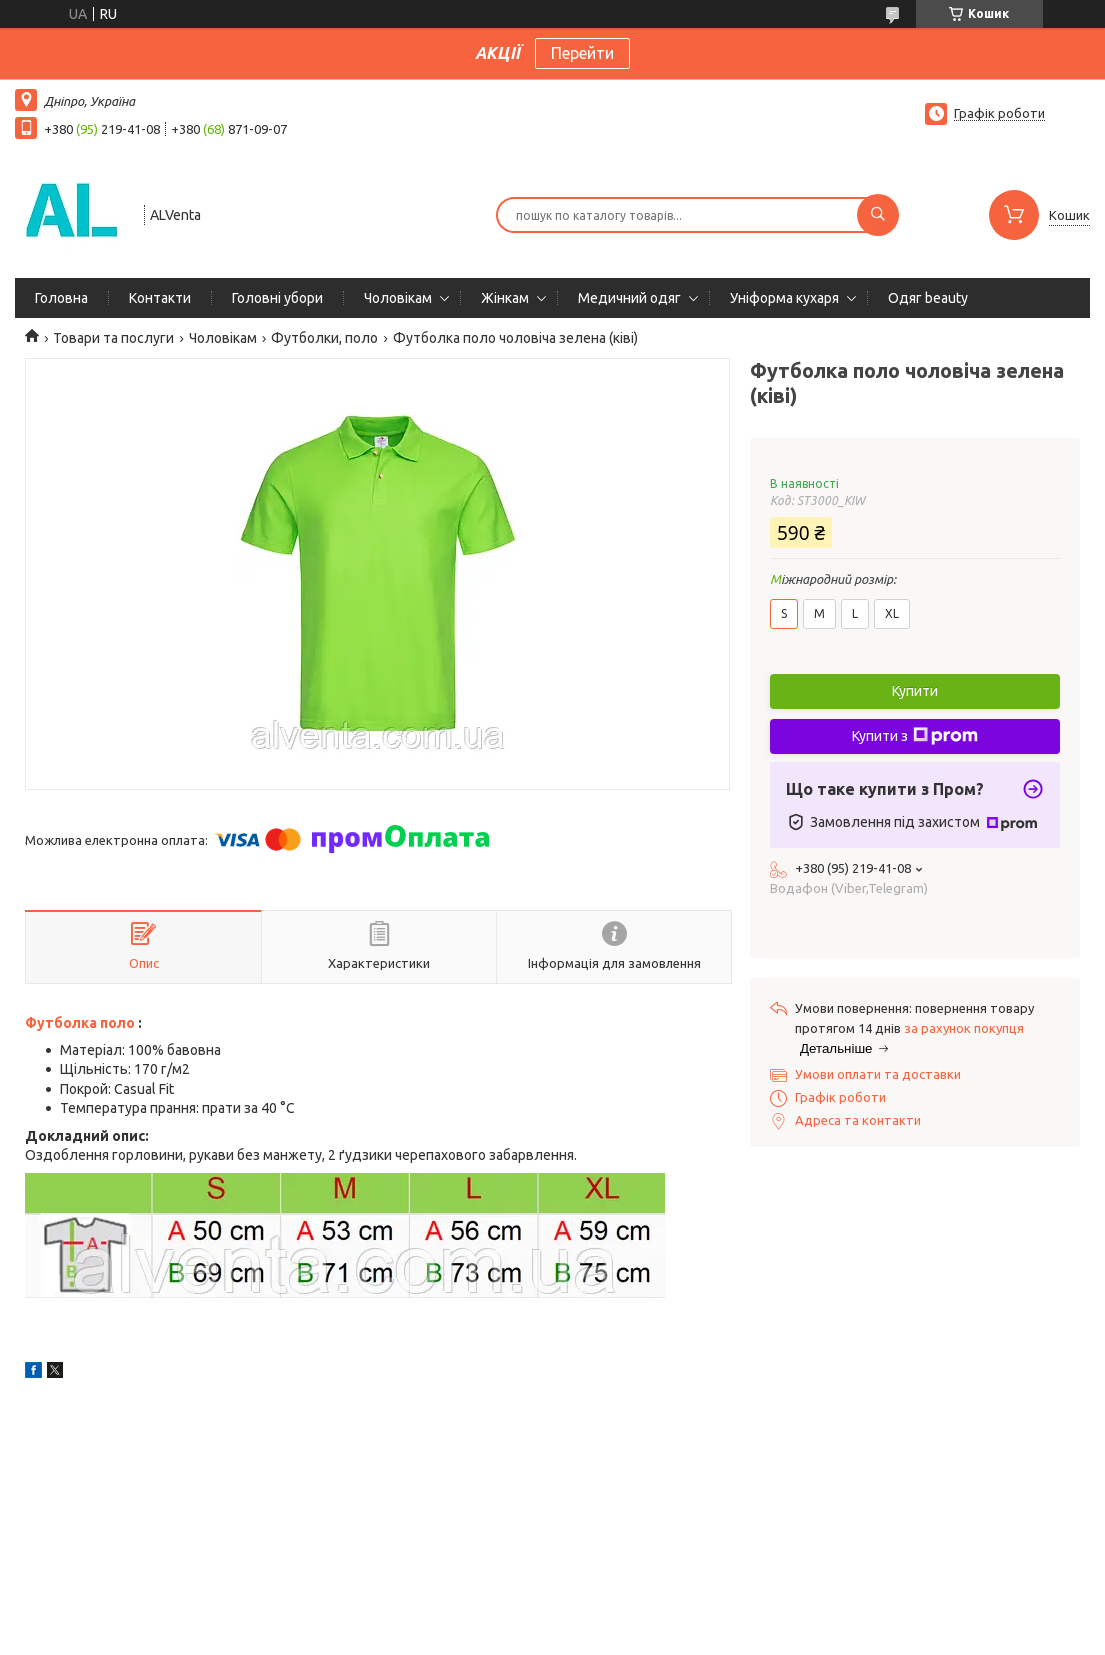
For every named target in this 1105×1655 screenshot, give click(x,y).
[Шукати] (878, 215)
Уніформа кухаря (784, 298)
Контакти (160, 298)
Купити (915, 691)
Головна (61, 298)
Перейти (582, 53)
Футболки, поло (324, 338)
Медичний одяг (629, 298)
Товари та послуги (113, 338)
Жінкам (505, 298)
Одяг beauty (928, 298)
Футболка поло (80, 1023)
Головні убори (277, 298)
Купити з (915, 736)
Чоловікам (398, 298)
